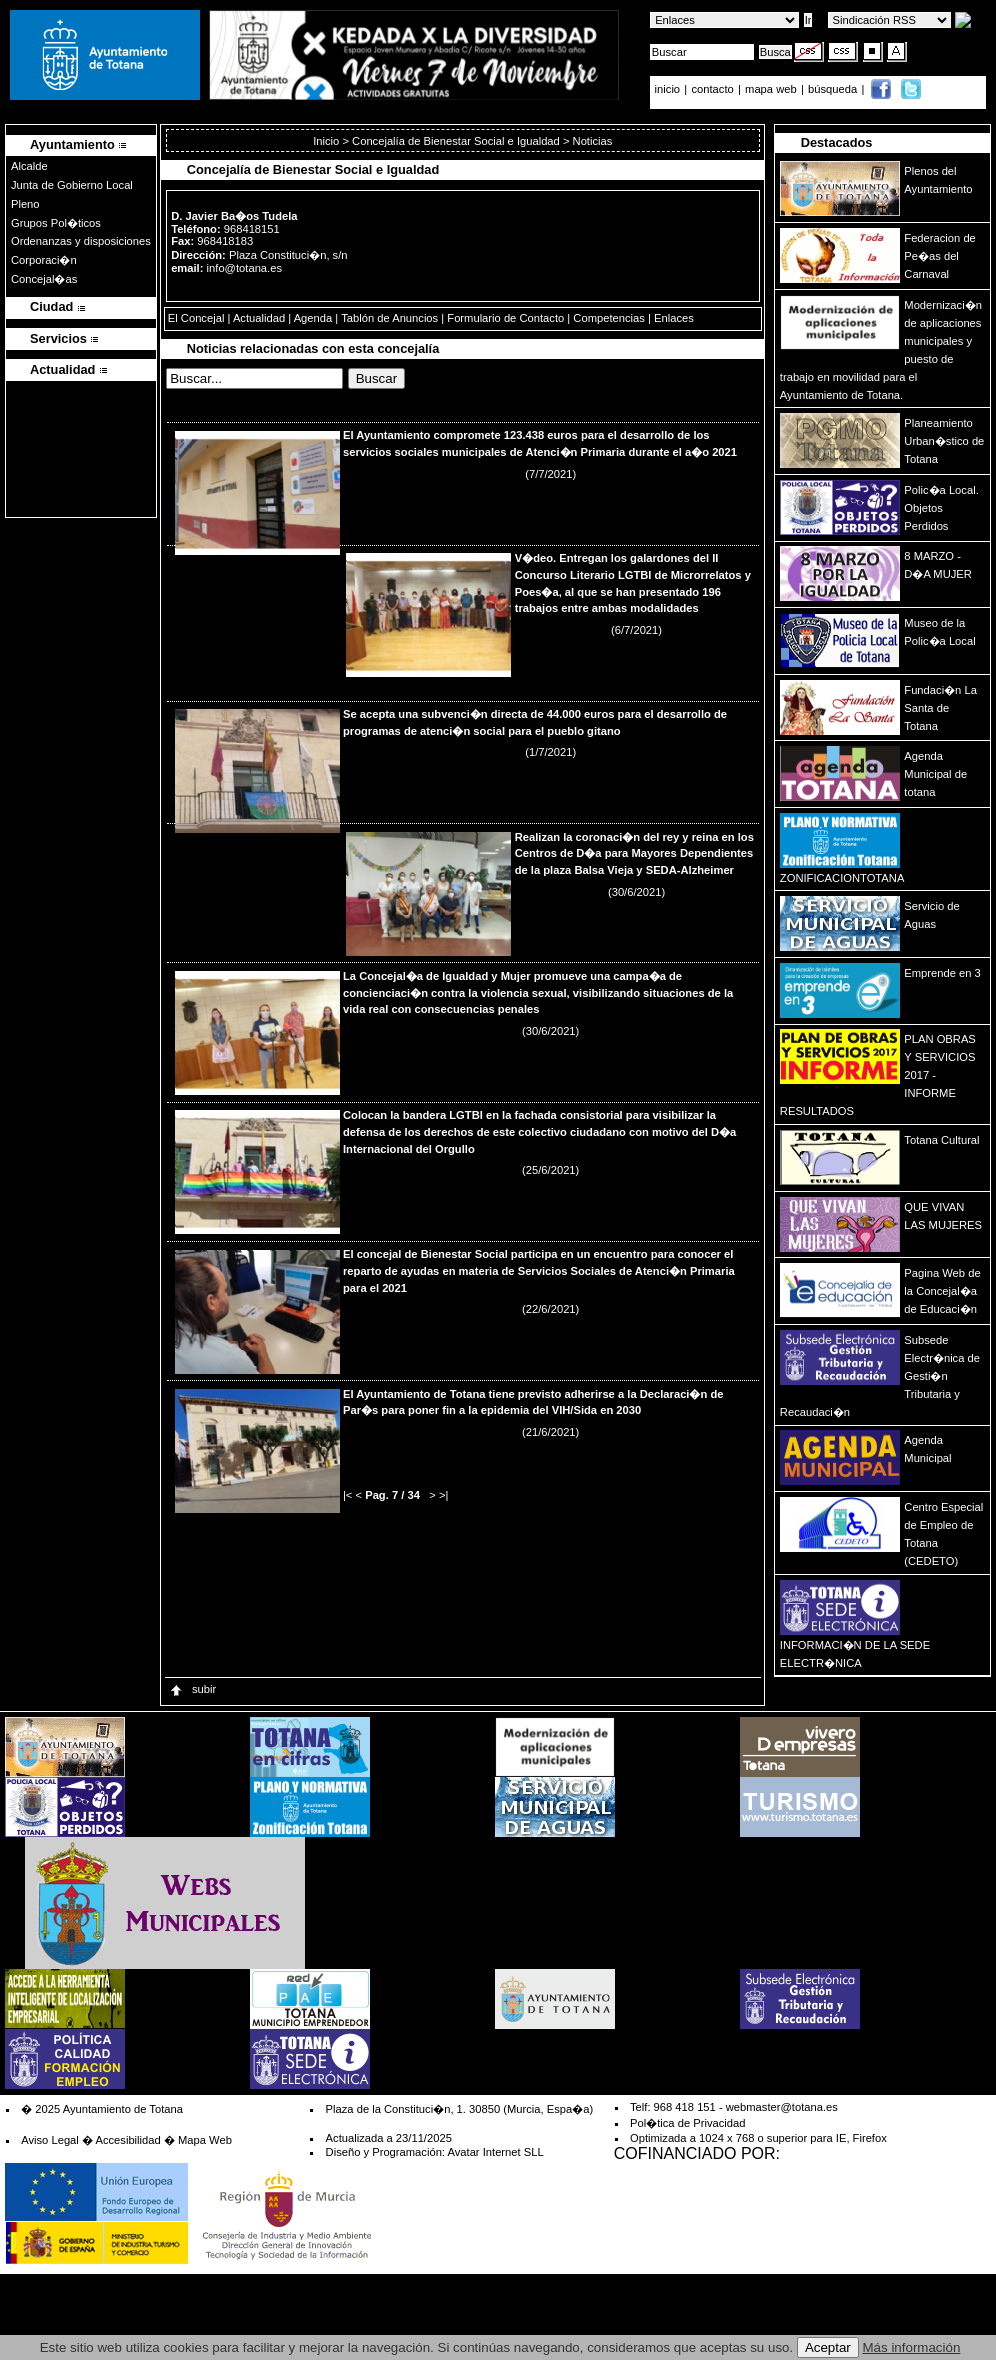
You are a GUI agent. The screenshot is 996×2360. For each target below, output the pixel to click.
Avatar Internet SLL (495, 2152)
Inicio (327, 141)
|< (347, 1495)
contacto (712, 89)
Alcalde (29, 166)
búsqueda (834, 89)
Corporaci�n (44, 260)
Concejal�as (44, 279)
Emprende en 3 (942, 973)
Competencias (609, 318)
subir (192, 1689)
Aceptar (828, 2347)
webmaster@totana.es (782, 2107)
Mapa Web (205, 2140)
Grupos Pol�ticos (56, 223)
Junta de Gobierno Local (72, 185)
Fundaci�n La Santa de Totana (940, 708)
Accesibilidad (127, 2140)
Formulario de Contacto (505, 318)
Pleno (25, 204)
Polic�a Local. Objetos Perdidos (941, 508)
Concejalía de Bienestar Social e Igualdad (456, 141)
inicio (669, 89)
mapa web (772, 89)
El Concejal (196, 318)
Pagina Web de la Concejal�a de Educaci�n (942, 1291)
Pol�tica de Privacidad (687, 2123)
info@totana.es (244, 268)
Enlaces (674, 318)
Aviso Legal (50, 2140)
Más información (912, 2347)
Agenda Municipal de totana (935, 774)
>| (443, 1495)
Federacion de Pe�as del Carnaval (940, 256)
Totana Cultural (941, 1140)
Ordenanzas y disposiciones (81, 241)
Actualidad (259, 318)
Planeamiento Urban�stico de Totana (944, 441)
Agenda (313, 318)
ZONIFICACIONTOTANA (842, 878)
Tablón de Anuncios (389, 318)
